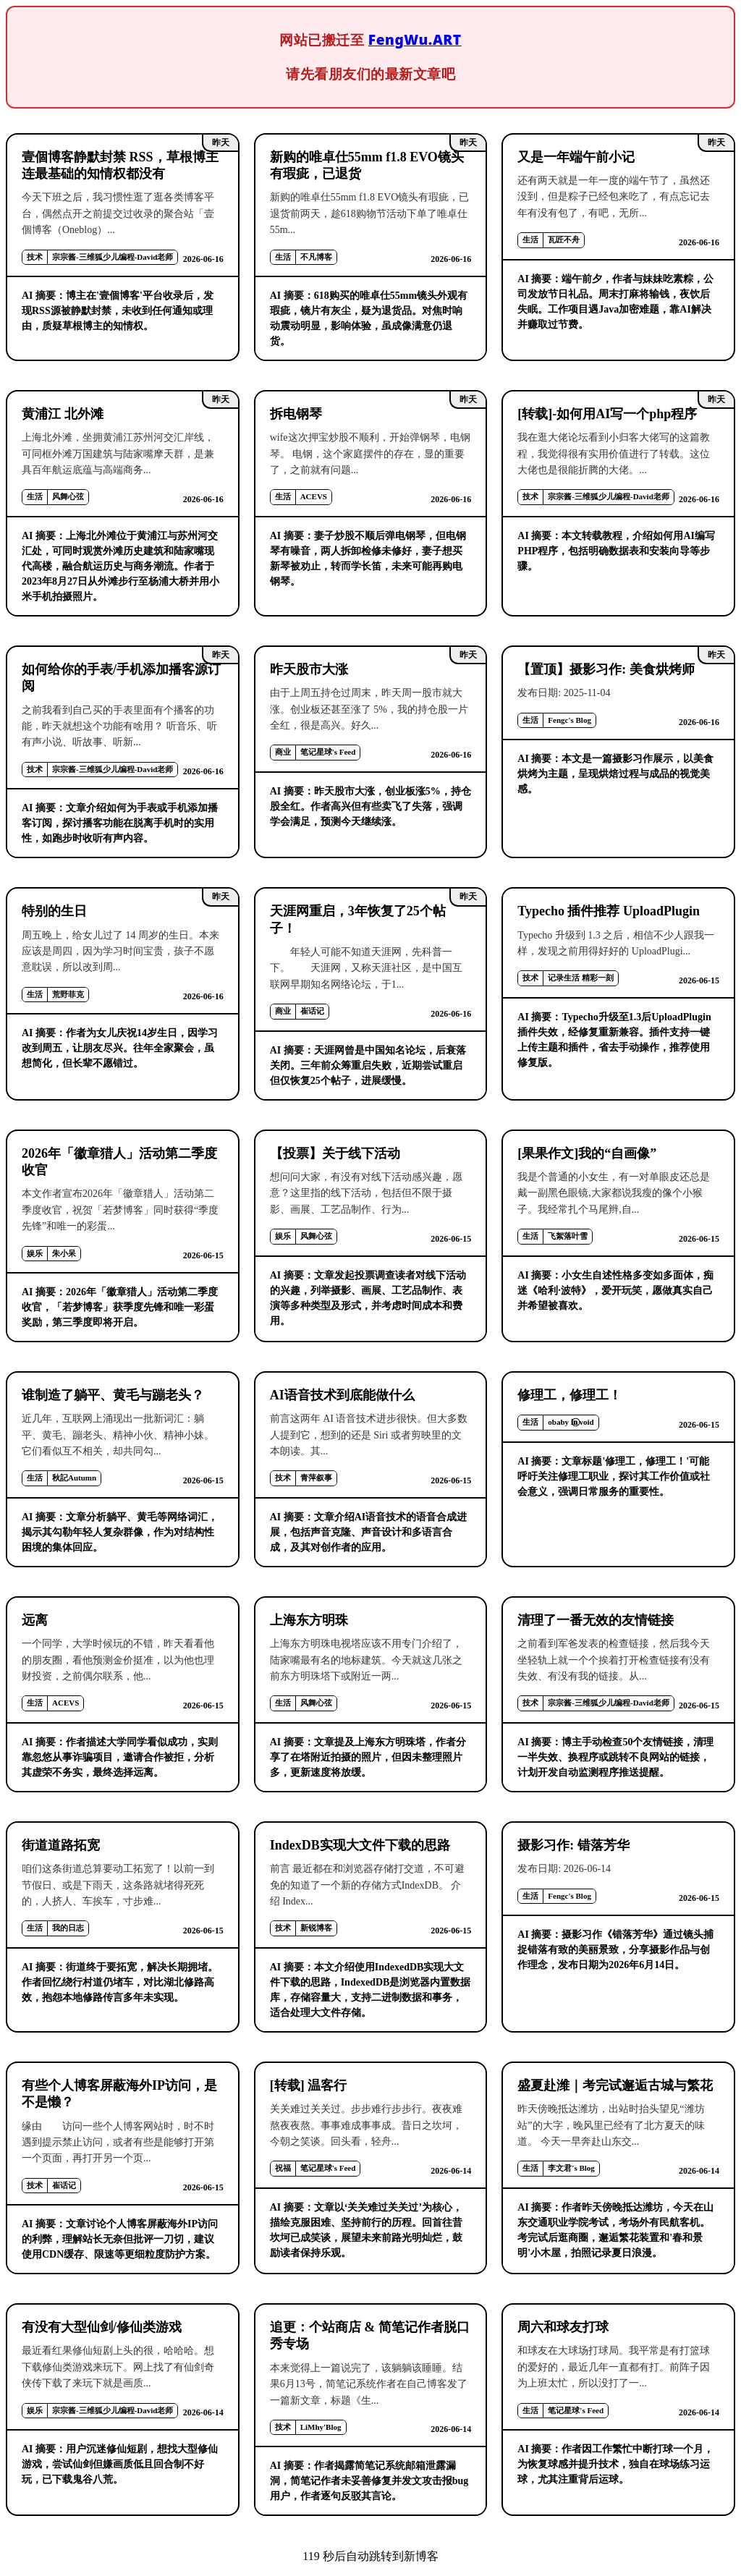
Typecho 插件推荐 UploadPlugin (608, 911)
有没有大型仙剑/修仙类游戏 (102, 2327)
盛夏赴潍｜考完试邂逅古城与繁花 (615, 2085)
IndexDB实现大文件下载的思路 (360, 1845)
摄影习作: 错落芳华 (573, 1845)
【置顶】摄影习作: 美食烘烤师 (606, 669)
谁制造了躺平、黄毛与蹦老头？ (113, 1395)
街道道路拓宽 (61, 1845)
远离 (35, 1620)
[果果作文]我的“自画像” (586, 1153)
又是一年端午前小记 (576, 157)
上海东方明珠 (309, 1620)
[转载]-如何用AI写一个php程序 (607, 414)
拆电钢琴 (296, 414)
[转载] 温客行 (308, 2085)
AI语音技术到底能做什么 (342, 1395)
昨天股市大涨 (309, 669)
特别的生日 (54, 911)
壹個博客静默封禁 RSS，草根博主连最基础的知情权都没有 (120, 165)
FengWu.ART (415, 39)
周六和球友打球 (563, 2327)
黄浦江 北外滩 (62, 414)
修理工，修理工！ (569, 1395)
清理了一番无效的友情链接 (595, 1620)
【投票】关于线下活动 (335, 1153)
